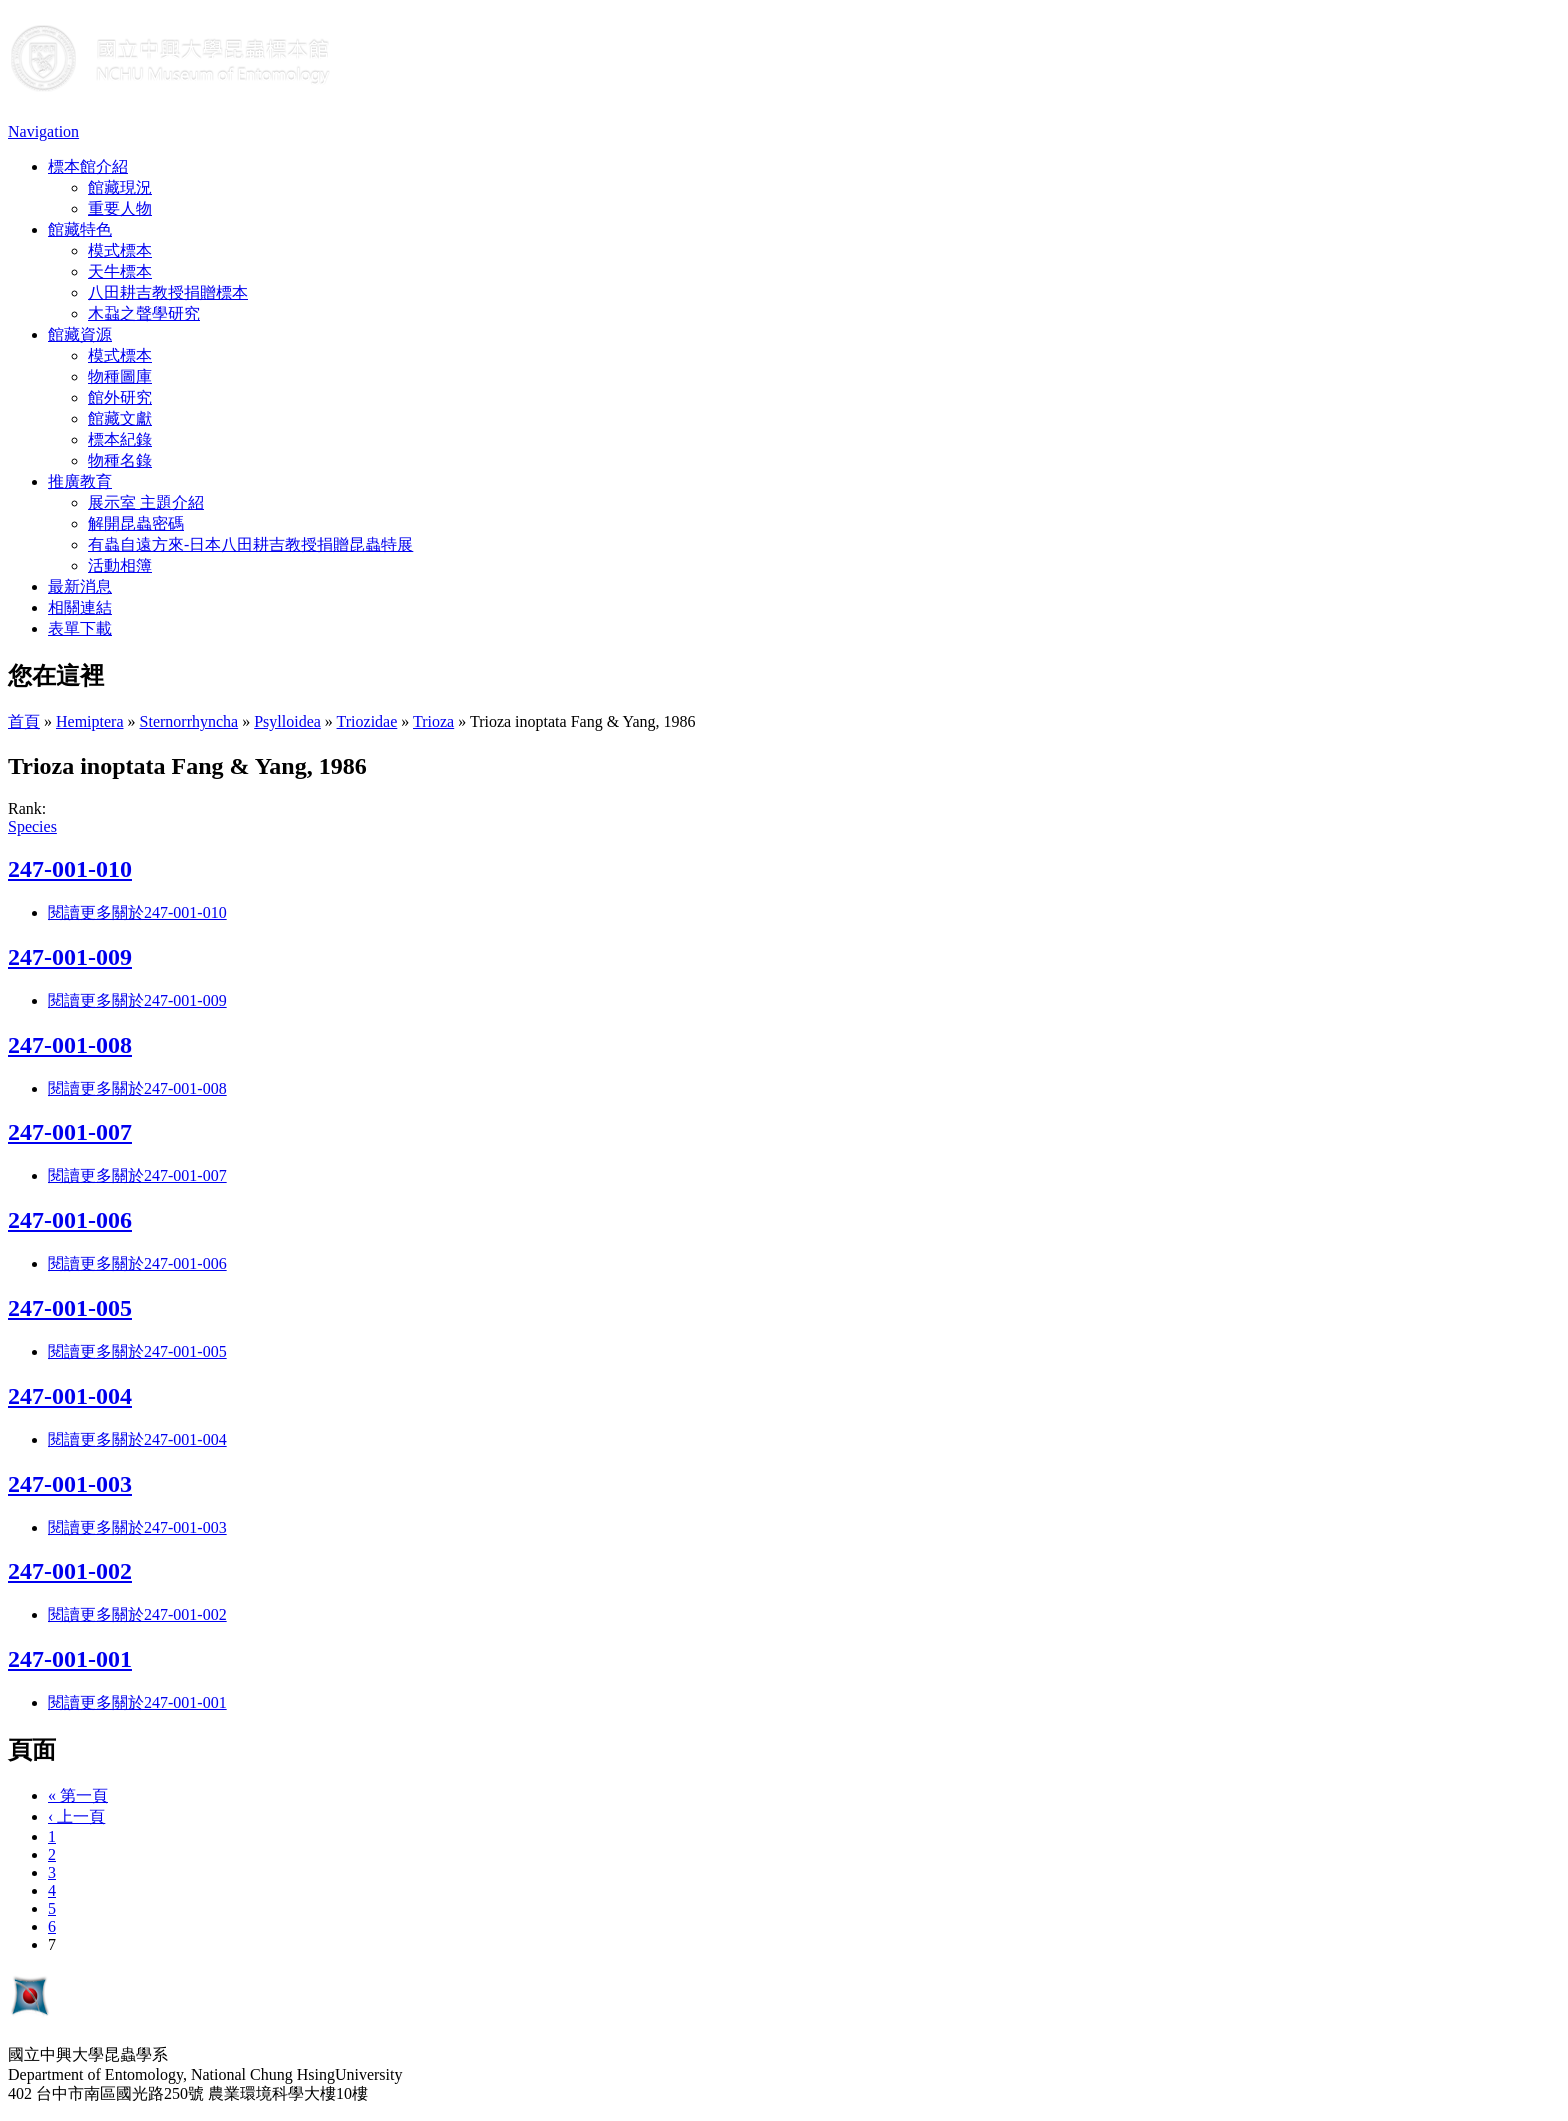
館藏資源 (80, 334)
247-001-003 (70, 1484)
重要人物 (120, 208)
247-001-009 (70, 957)
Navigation (43, 131)
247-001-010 (70, 869)
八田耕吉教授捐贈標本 (168, 292)
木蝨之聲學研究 (144, 313)
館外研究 (120, 397)
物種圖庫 (120, 376)
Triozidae (367, 721)
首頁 (24, 721)
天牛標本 (120, 271)
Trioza (433, 721)
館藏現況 (120, 187)
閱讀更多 (137, 912)
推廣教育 (80, 481)
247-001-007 (70, 1132)
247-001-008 (70, 1045)
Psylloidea (287, 721)
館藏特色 (80, 229)
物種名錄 (120, 460)
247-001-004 (70, 1396)
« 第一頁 (78, 1795)
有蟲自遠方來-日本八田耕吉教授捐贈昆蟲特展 (250, 544)
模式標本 (120, 250)
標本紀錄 (120, 439)
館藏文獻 (120, 418)
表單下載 (80, 628)
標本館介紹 (88, 166)
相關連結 (80, 607)
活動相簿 (120, 565)
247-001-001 (70, 1659)
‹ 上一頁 (76, 1816)
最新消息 (80, 586)
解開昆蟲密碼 (136, 523)
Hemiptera (90, 721)
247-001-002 (70, 1571)
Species (32, 826)
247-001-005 (70, 1308)
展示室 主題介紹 (146, 502)
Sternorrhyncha (189, 721)
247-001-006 (70, 1220)
